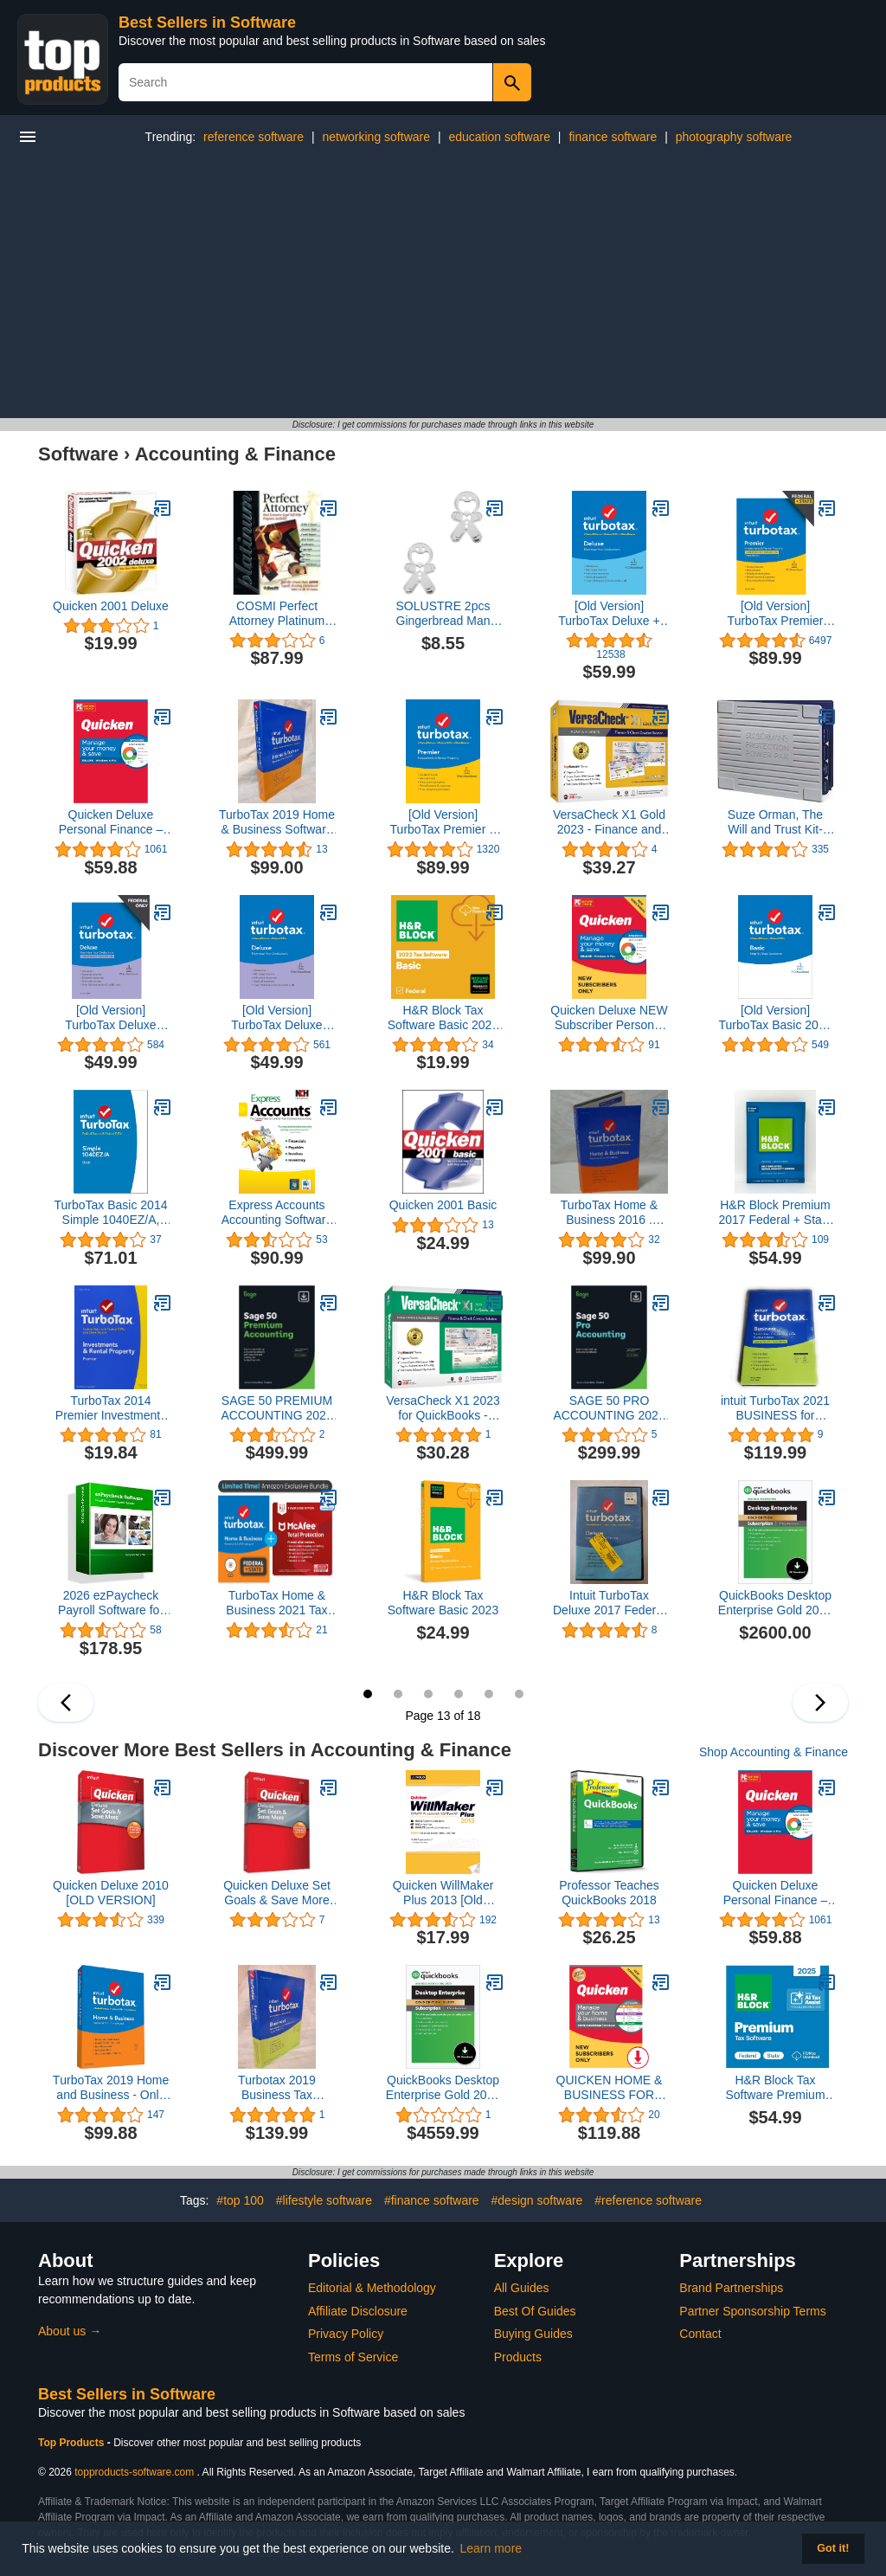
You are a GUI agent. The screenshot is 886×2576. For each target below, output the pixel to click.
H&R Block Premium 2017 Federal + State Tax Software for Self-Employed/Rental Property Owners (775, 1212)
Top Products (72, 2443)
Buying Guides (533, 2334)
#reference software (648, 2200)
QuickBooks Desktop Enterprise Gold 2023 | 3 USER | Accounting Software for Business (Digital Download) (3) (775, 1603)
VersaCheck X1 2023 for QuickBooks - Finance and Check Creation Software (443, 1408)
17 (489, 1694)
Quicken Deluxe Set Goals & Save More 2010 (277, 1893)
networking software (376, 137)
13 (368, 1694)
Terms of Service (353, 2357)
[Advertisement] (443, 288)
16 (459, 1694)
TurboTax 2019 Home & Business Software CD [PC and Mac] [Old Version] (277, 822)
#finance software (431, 2200)
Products (518, 2357)
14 (398, 1694)
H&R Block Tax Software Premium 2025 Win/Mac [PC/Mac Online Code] (775, 2088)
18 (519, 1694)
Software (78, 454)
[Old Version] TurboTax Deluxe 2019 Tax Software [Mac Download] (277, 1018)
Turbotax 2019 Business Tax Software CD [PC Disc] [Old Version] (276, 2088)
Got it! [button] (833, 2548)
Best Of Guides (535, 2311)
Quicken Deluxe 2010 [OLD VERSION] (111, 1892)
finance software (612, 137)
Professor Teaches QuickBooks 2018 (609, 1892)
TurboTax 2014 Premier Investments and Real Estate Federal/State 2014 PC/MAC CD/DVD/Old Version (111, 1408)
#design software (537, 2200)
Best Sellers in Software (207, 22)
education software (499, 137)
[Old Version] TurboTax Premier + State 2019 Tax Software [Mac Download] (443, 822)
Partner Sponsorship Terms (752, 2311)
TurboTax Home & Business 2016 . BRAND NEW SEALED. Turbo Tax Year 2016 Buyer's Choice (609, 1212)
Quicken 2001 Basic (443, 1205)
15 (428, 1694)
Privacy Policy (345, 2334)
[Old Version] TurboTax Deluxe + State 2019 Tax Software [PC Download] (608, 613)
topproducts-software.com (134, 2472)
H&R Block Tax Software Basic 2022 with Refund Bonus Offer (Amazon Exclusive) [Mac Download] (443, 1018)
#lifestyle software (324, 2200)
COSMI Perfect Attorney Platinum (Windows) (277, 613)
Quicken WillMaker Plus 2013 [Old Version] (443, 1893)
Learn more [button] (491, 2548)
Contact (700, 2334)
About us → (69, 2331)
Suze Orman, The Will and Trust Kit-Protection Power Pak (775, 822)
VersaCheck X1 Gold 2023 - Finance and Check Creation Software (609, 822)
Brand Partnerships (731, 2288)
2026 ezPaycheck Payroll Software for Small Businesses (111, 1603)
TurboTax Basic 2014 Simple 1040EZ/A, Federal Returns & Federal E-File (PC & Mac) (110, 1212)
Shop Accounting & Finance (773, 1752)
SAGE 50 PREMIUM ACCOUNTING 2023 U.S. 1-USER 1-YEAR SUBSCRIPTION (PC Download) (276, 1408)
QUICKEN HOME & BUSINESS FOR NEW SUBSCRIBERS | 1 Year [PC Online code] (609, 2088)
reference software (253, 137)
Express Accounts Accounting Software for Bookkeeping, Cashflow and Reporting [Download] (277, 1212)
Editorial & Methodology (372, 2288)
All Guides (521, 2288)
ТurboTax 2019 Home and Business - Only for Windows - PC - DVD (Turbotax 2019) (111, 2088)
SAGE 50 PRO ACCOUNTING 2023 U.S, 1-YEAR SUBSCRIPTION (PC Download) (608, 1408)
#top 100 (240, 2200)
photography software (734, 137)
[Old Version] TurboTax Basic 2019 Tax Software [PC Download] (774, 1018)
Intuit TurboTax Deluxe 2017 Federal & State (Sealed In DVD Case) (609, 1603)
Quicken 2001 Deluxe (111, 606)
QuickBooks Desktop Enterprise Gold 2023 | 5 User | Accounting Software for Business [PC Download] (443, 2088)
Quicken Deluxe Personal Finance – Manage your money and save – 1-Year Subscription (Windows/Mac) (110, 822)
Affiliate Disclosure (358, 2311)
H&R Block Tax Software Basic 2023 (443, 1602)
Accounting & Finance (235, 454)
